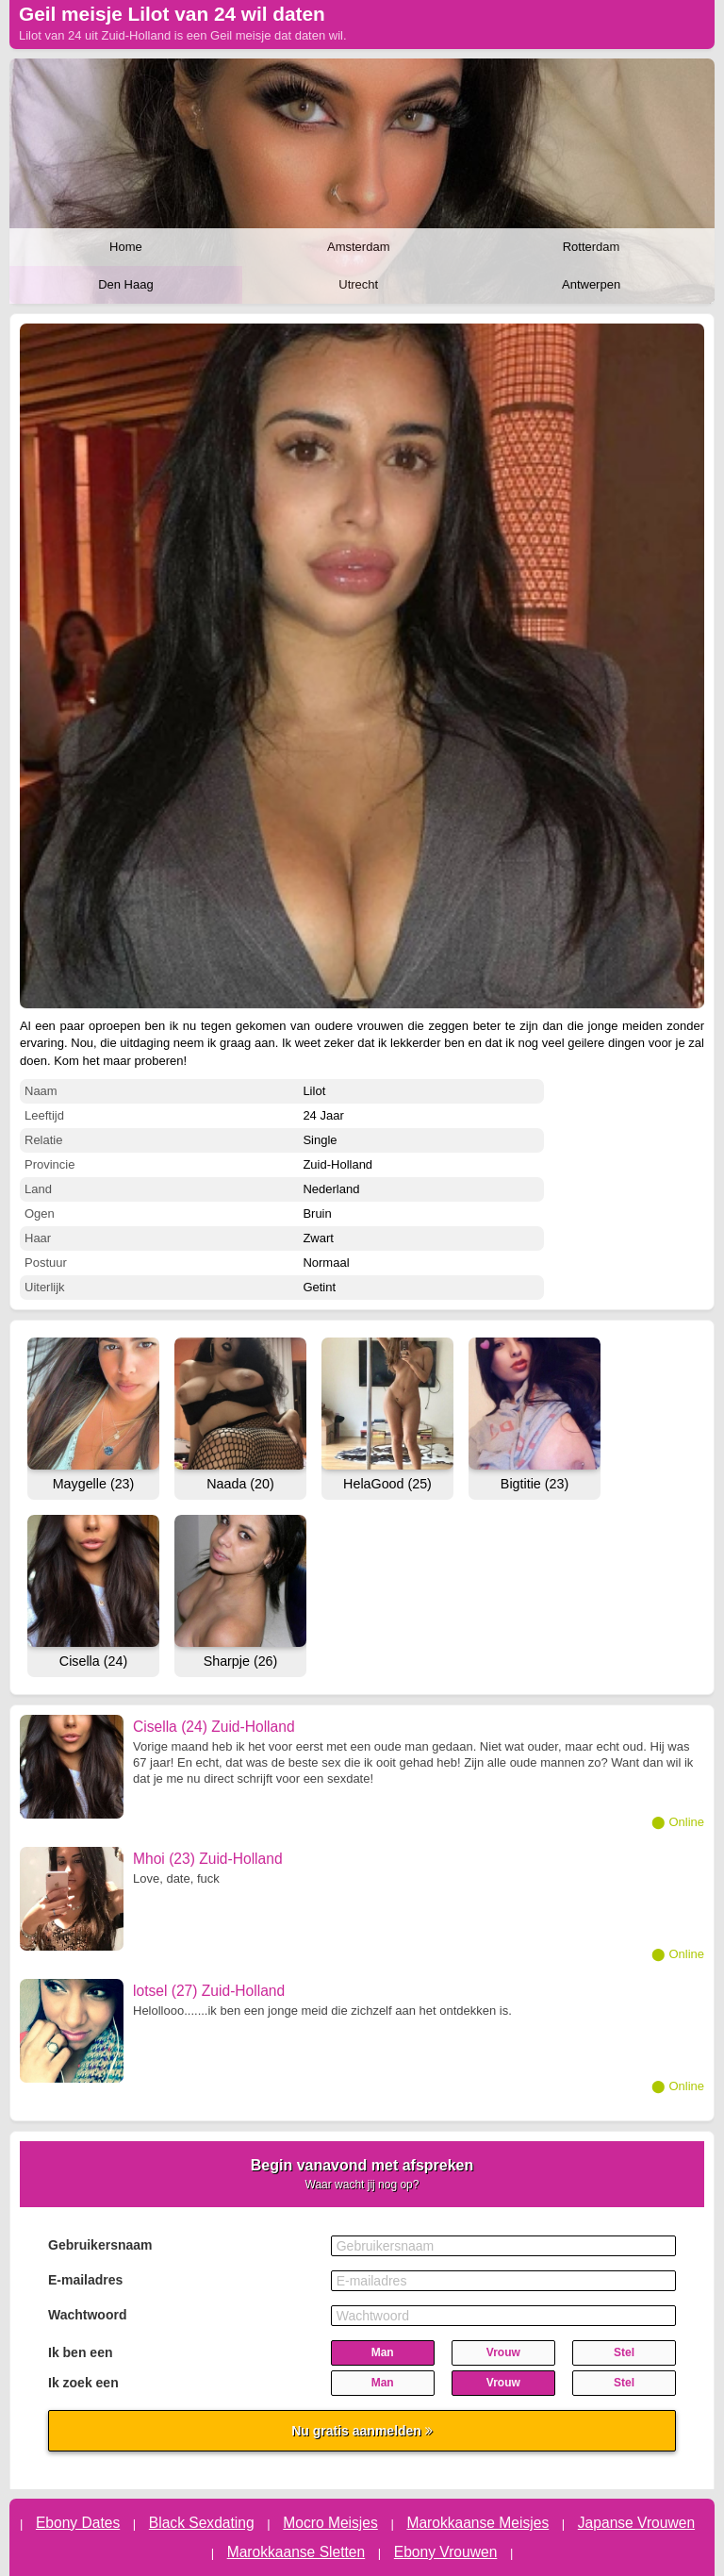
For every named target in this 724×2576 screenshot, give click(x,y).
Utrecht (358, 284)
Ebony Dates (78, 2523)
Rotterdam (591, 247)
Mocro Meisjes (330, 2523)
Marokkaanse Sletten (296, 2552)
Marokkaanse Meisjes (477, 2523)
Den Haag (126, 284)
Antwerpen (591, 284)
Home (125, 247)
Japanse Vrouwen (636, 2523)
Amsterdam (358, 247)
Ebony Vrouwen (446, 2552)
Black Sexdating (202, 2523)
